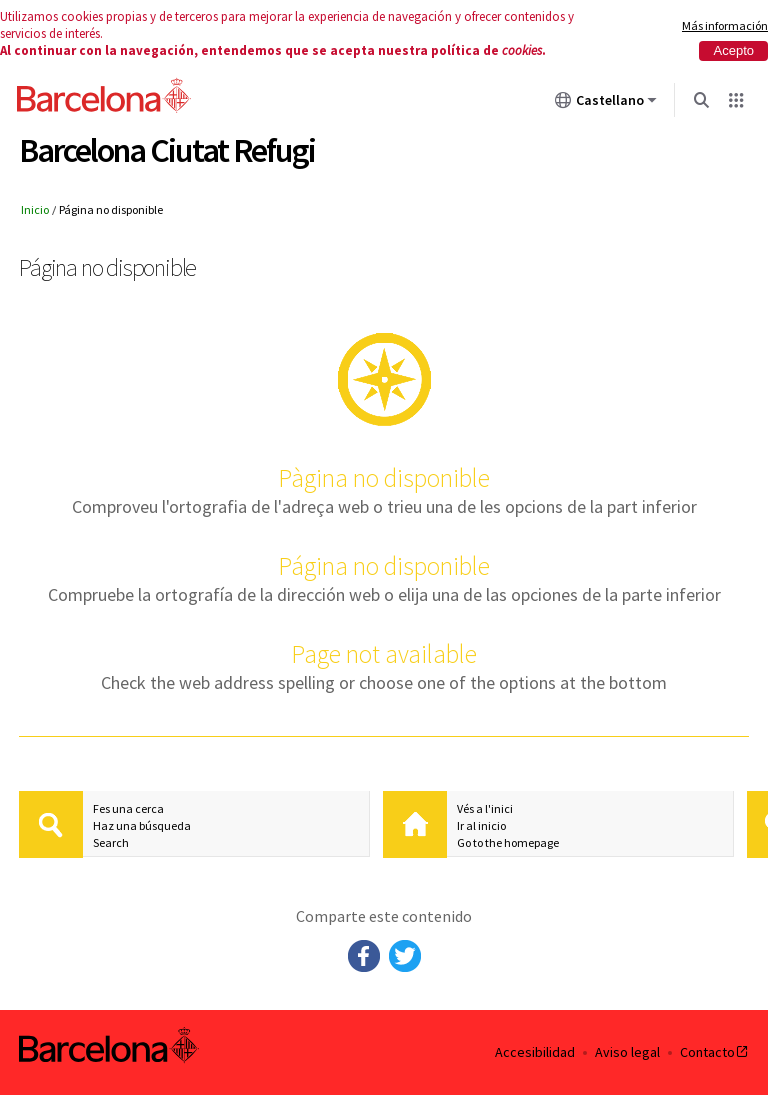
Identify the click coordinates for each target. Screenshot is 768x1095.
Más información (725, 25)
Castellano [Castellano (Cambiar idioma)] (606, 104)
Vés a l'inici (485, 808)
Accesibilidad (535, 1052)
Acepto (734, 50)
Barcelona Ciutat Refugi (167, 150)
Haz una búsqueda (142, 825)
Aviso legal (627, 1052)
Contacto (714, 1052)
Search (111, 842)
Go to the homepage (508, 842)
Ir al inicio (481, 825)
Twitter (405, 956)
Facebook (364, 956)
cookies (522, 50)
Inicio (35, 209)
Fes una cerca (128, 808)
